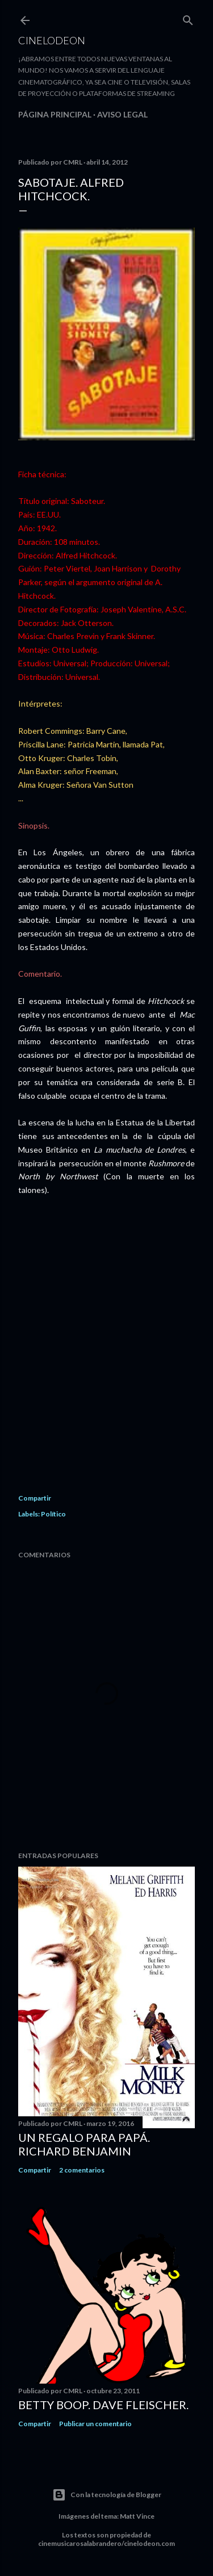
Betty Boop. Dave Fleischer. (103, 2404)
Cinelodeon (51, 40)
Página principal (54, 114)
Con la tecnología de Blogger (106, 2495)
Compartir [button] (34, 1498)
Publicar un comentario (95, 2423)
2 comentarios (82, 2170)
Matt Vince (137, 2516)
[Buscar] (188, 18)
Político (53, 1514)
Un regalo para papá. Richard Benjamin (84, 2144)
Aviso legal (122, 114)
